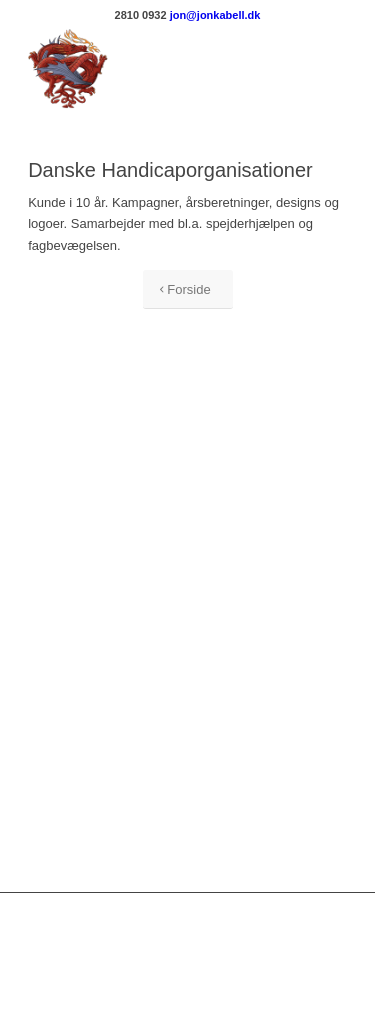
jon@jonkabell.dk (215, 15)
